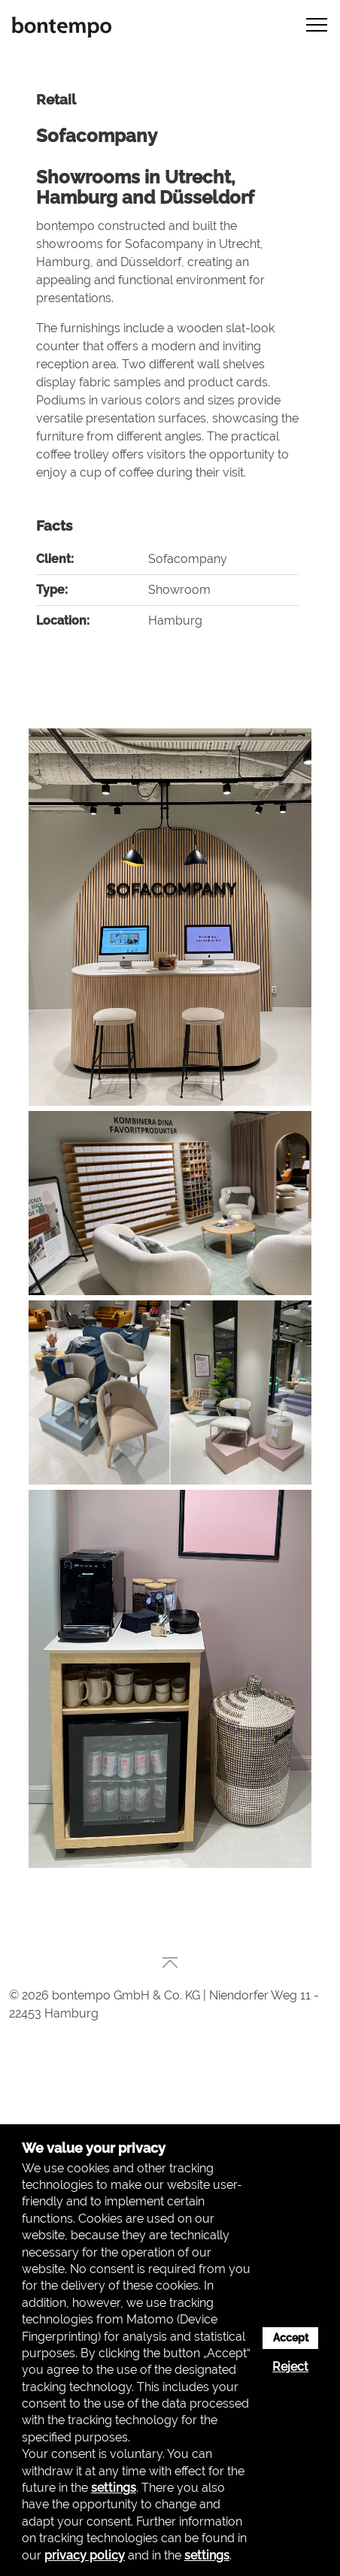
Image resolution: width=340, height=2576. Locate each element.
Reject (290, 2367)
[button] (312, 24)
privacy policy (84, 2555)
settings (113, 2488)
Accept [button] (290, 2337)
